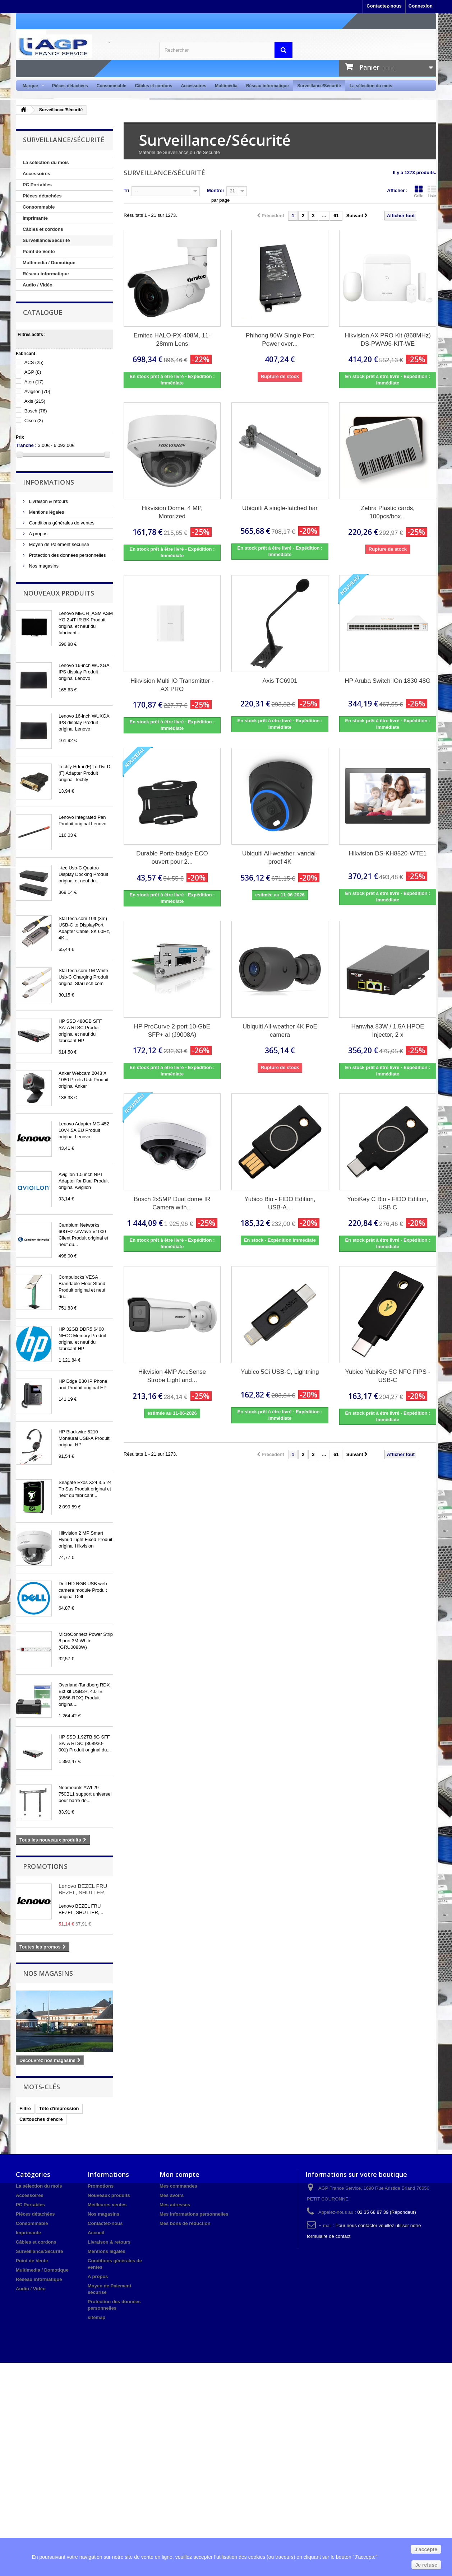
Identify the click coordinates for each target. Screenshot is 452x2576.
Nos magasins (43, 566)
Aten (33, 381)
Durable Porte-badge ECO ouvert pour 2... (172, 857)
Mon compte (179, 2174)
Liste (432, 191)
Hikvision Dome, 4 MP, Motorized (172, 512)
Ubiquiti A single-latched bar (280, 508)
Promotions (45, 1866)
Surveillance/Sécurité (319, 85)
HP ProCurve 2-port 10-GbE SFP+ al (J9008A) (172, 1030)
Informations (48, 482)
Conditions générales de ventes (61, 523)
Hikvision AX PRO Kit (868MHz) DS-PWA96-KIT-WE (388, 339)
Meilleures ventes (107, 2204)
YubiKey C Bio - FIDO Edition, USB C (387, 1203)
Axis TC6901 (279, 680)
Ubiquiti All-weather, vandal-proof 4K (280, 857)
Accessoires (193, 85)
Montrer (215, 190)
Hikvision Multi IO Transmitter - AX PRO (171, 684)
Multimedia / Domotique (49, 262)
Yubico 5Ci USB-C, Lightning (280, 1371)
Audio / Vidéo (37, 285)
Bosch (35, 411)
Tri (126, 190)
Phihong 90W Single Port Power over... (280, 339)
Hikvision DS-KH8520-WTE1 (387, 853)
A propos (37, 533)
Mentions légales (46, 512)
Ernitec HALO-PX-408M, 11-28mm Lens (172, 339)
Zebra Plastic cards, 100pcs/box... (388, 512)
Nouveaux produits (58, 593)
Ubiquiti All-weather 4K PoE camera (280, 1030)
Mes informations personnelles (194, 2214)
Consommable (111, 85)
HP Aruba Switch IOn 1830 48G (388, 680)
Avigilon (37, 391)
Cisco (33, 420)
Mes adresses (175, 2204)
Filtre (25, 2108)
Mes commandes (178, 2186)
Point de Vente (39, 251)
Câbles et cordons (153, 85)
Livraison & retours (48, 501)
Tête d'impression (59, 2108)
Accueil (96, 2232)
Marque (31, 86)
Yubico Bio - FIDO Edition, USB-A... (279, 1203)
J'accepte (426, 2549)
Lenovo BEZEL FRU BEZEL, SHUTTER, (83, 1889)
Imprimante (35, 218)
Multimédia (226, 85)
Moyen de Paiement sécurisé (58, 544)
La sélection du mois (371, 85)
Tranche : (26, 445)
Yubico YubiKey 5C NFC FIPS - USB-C (387, 1375)
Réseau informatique (267, 85)
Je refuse (426, 2565)
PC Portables (37, 184)
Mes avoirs (172, 2195)
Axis (35, 401)
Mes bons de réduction (185, 2223)
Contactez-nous (384, 6)
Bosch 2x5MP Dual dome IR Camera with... (172, 1203)
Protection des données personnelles (67, 555)
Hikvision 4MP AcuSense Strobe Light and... (172, 1375)
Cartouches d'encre (41, 2119)
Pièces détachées (70, 85)
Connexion (421, 6)
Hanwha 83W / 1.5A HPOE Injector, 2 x (387, 1030)
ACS (33, 362)
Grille (418, 191)
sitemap (96, 2317)
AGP (32, 372)
